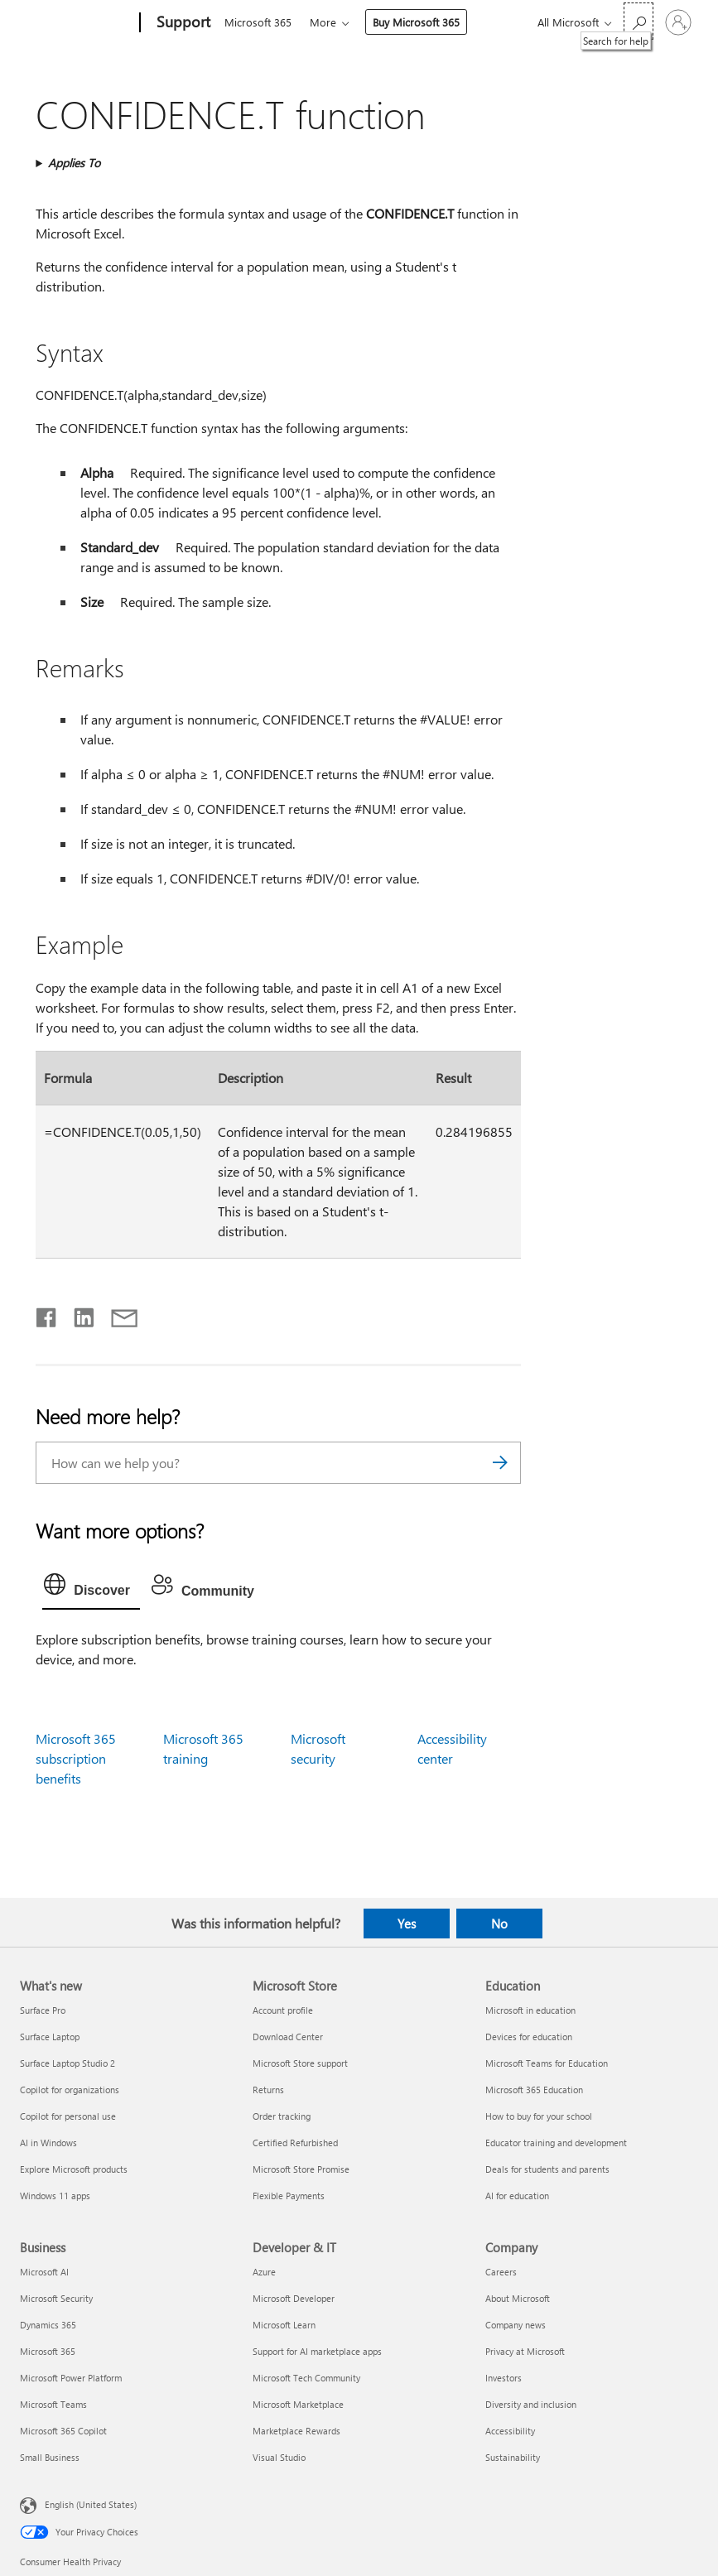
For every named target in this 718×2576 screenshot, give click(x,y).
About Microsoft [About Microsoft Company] (517, 2298)
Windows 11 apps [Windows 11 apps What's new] (55, 2195)
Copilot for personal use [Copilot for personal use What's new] (68, 2116)
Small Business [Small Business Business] (50, 2457)
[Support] (181, 23)
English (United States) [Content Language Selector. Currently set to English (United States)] (91, 2504)
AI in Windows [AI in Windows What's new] (48, 2142)
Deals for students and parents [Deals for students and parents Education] (547, 2169)
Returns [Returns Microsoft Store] (268, 2089)
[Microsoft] (76, 23)
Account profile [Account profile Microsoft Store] (283, 2010)
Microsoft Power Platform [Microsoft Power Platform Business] (71, 2377)
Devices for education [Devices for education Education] (528, 2036)
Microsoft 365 (258, 22)
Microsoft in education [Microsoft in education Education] (530, 2010)
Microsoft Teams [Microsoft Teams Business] (53, 2404)
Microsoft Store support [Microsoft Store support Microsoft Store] (300, 2063)
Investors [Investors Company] (503, 2377)
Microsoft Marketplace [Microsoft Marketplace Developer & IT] (298, 2404)
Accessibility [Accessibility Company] (510, 2430)
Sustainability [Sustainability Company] (512, 2457)
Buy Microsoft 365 (419, 22)
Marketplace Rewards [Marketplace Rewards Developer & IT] (296, 2430)
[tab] (91, 1588)
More (326, 22)
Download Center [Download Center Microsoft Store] (288, 2036)
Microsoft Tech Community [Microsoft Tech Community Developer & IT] (306, 2377)
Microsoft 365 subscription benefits (76, 1758)
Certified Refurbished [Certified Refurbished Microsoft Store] (295, 2142)
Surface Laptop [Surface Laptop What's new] (50, 2036)
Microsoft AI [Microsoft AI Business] (44, 2271)
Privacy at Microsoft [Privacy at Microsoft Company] (525, 2351)
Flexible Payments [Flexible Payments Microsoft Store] (289, 2195)
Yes (407, 1923)
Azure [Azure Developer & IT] (264, 2271)
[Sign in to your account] (678, 22)
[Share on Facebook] (47, 1314)
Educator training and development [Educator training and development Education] (556, 2142)
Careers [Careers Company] (501, 2271)
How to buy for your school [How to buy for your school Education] (538, 2116)
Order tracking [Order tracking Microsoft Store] (282, 2116)
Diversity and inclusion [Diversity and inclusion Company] (530, 2404)
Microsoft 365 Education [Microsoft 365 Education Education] (534, 2089)
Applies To (74, 163)
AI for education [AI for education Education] (517, 2195)
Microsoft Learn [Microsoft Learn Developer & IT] (284, 2324)
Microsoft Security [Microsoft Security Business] (56, 2298)
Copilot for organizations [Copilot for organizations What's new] (69, 2089)
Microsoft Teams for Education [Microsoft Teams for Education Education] (546, 2063)
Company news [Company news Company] (515, 2324)
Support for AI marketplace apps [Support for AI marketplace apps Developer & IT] (317, 2351)
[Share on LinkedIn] (77, 1314)
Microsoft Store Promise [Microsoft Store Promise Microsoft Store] (301, 2169)
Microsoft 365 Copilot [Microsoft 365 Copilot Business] (63, 2430)
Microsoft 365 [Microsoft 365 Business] (47, 2351)
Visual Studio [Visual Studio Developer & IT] (279, 2457)
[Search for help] (638, 21)
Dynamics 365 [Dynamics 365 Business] (48, 2324)
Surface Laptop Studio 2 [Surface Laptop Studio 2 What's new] (67, 2063)
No (499, 1923)
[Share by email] (116, 1314)
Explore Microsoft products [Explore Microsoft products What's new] (74, 2169)
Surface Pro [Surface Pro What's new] (42, 2010)
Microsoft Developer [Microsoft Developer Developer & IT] (294, 2298)
